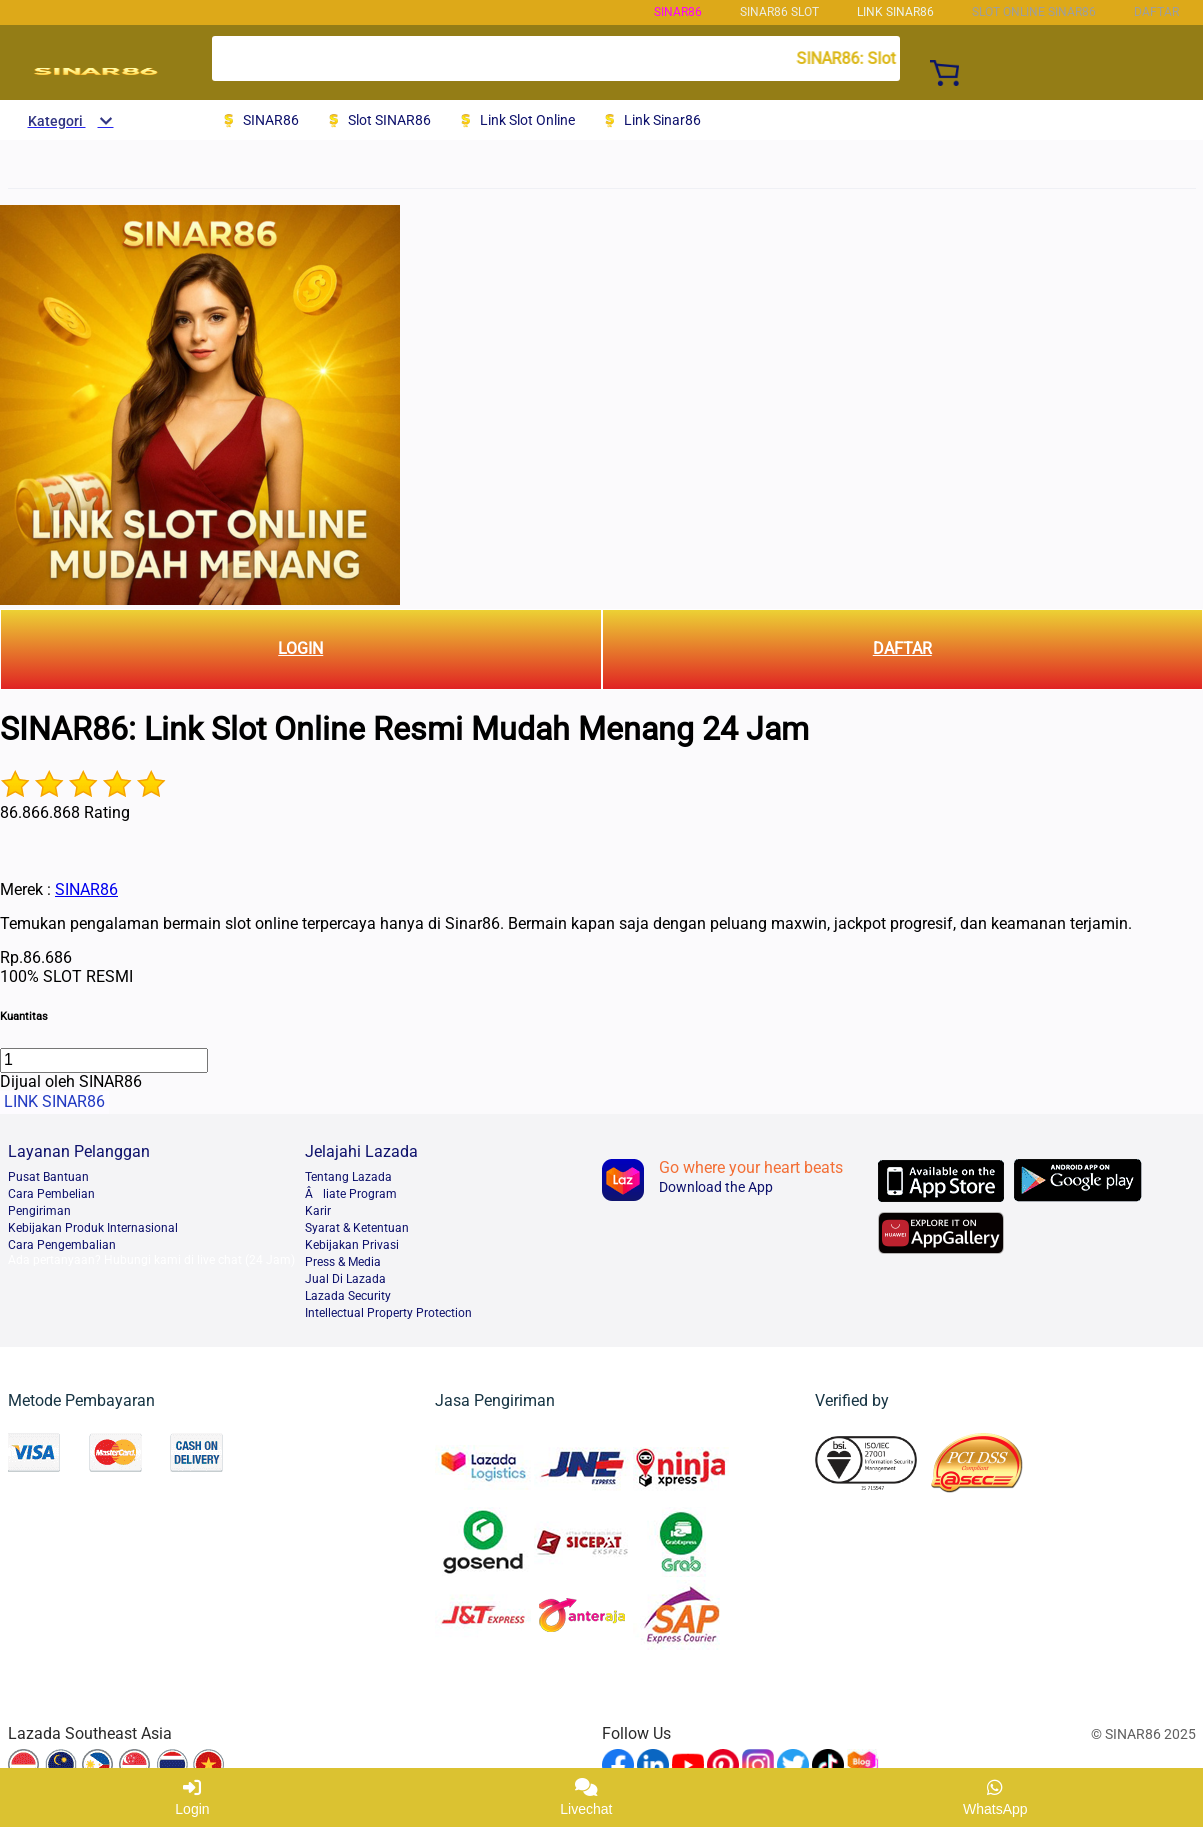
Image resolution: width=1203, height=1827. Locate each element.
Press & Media (343, 1262)
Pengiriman (39, 1211)
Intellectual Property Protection (388, 1313)
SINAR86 (678, 12)
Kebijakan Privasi (352, 1245)
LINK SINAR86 (895, 12)
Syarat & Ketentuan (357, 1228)
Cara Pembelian (51, 1194)
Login (192, 1797)
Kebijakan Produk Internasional (93, 1228)
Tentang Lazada (348, 1177)
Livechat (586, 1797)
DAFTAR (902, 648)
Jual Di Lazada (345, 1279)
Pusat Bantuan (48, 1177)
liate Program (351, 1194)
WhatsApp (995, 1797)
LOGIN (300, 648)
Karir (318, 1211)
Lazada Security (348, 1296)
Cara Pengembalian (62, 1245)
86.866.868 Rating (65, 812)
